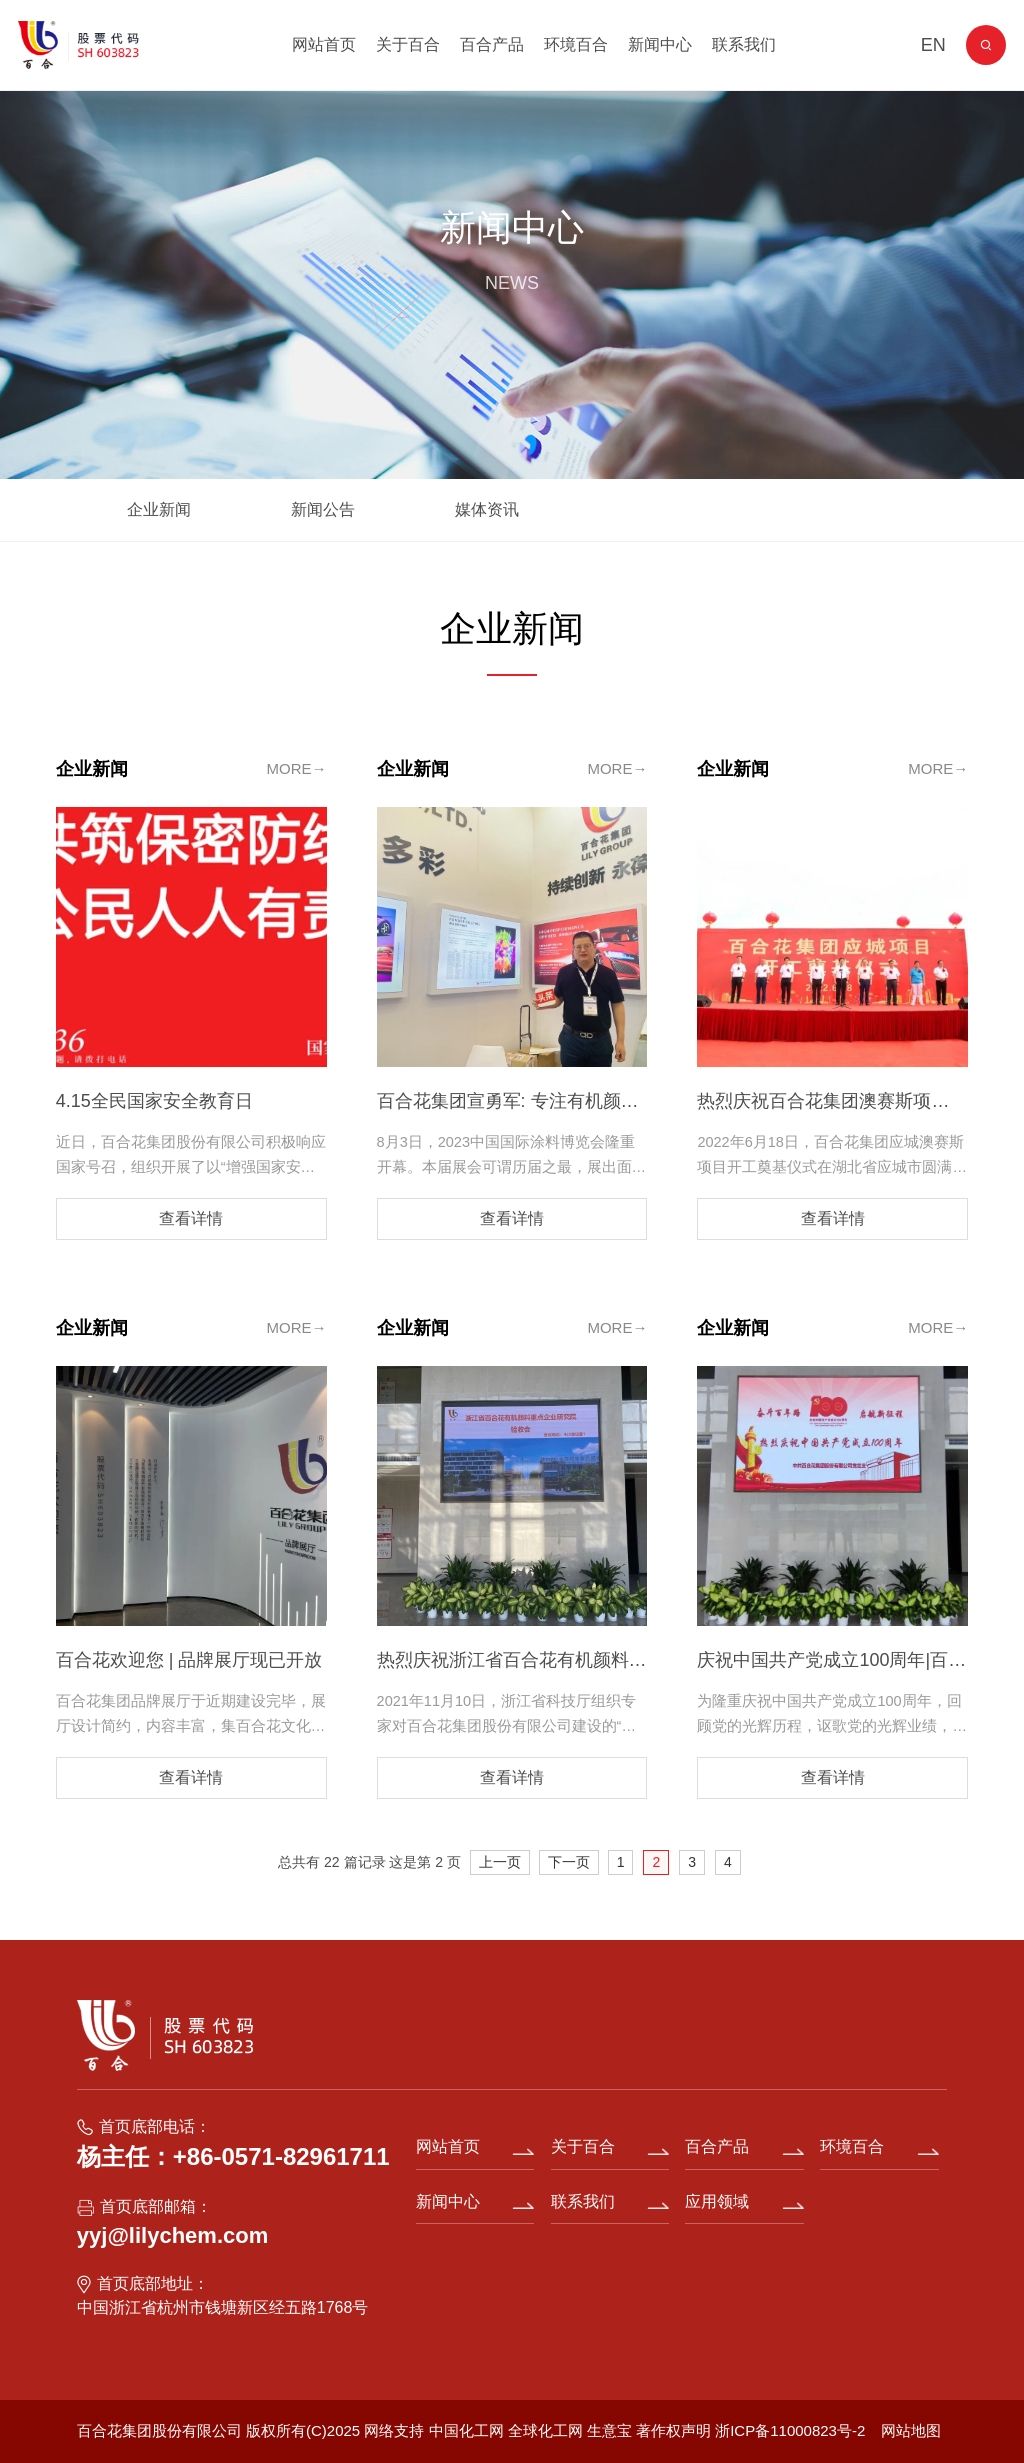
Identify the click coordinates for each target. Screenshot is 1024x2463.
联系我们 (744, 44)
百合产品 (492, 44)
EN (933, 45)
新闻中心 (660, 44)
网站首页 (324, 44)
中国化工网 (466, 2430)
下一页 (569, 1862)
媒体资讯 (487, 509)
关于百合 (408, 44)
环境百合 (576, 44)
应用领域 (717, 2201)
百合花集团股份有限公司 (159, 2430)
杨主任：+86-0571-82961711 (233, 2156)
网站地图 (911, 2430)
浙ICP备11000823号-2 (790, 2430)
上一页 (500, 1862)
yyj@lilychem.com (172, 2235)
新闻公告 (323, 509)
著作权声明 (675, 2430)
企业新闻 (159, 509)
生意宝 (609, 2430)
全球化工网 (545, 2430)
